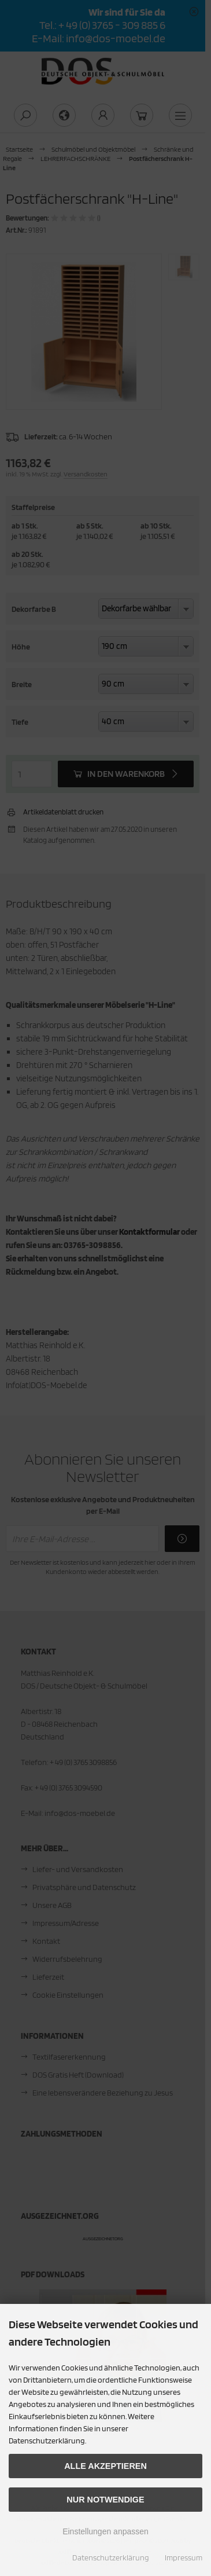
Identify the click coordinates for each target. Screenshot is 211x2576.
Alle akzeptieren (105, 2466)
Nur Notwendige (105, 2499)
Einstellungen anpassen (105, 2531)
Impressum (183, 2557)
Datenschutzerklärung (110, 2557)
